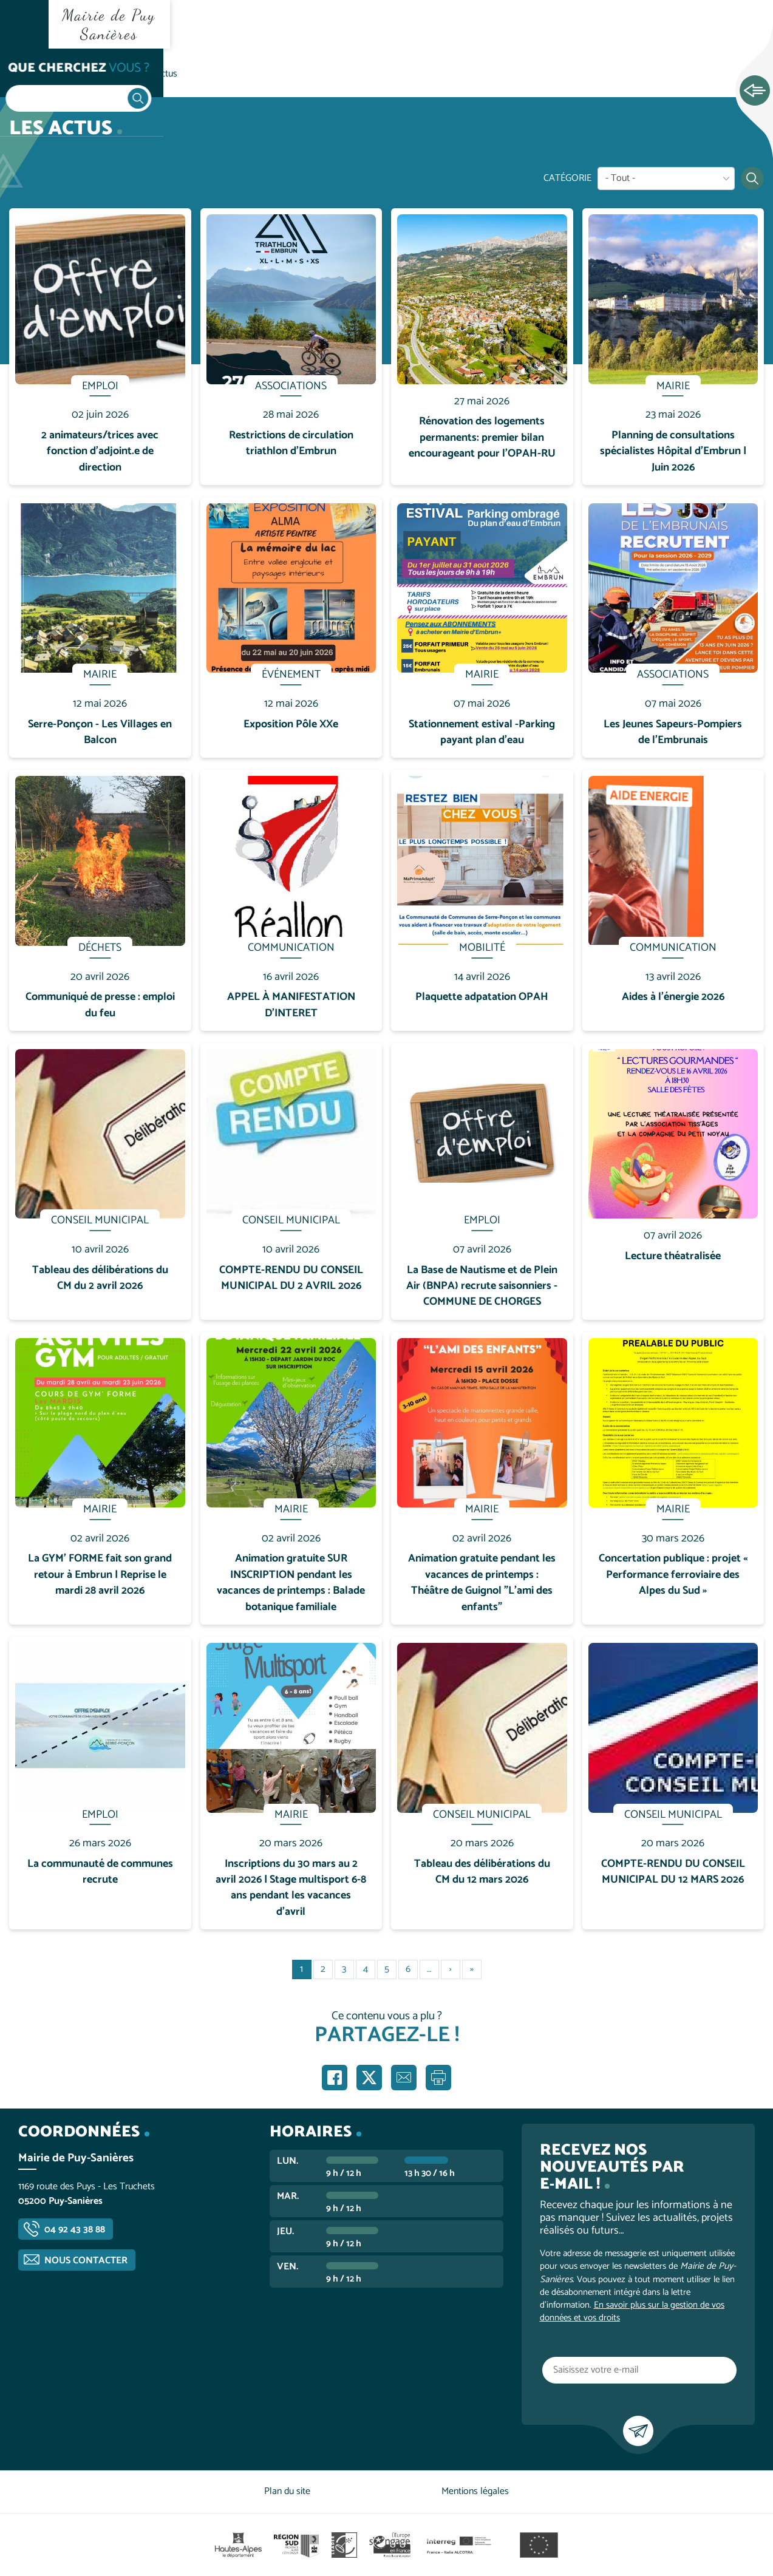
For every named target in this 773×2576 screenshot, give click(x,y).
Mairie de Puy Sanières (108, 24)
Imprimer (438, 2077)
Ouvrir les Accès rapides (755, 91)
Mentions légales (475, 2491)
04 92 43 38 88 (74, 2229)
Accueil (34, 74)
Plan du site (287, 2491)
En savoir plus (100, 208)
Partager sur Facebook (334, 2077)
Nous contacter (86, 2260)
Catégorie (567, 178)
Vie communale (94, 74)
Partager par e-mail (404, 2077)
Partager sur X (369, 2077)
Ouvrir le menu (24, 24)
